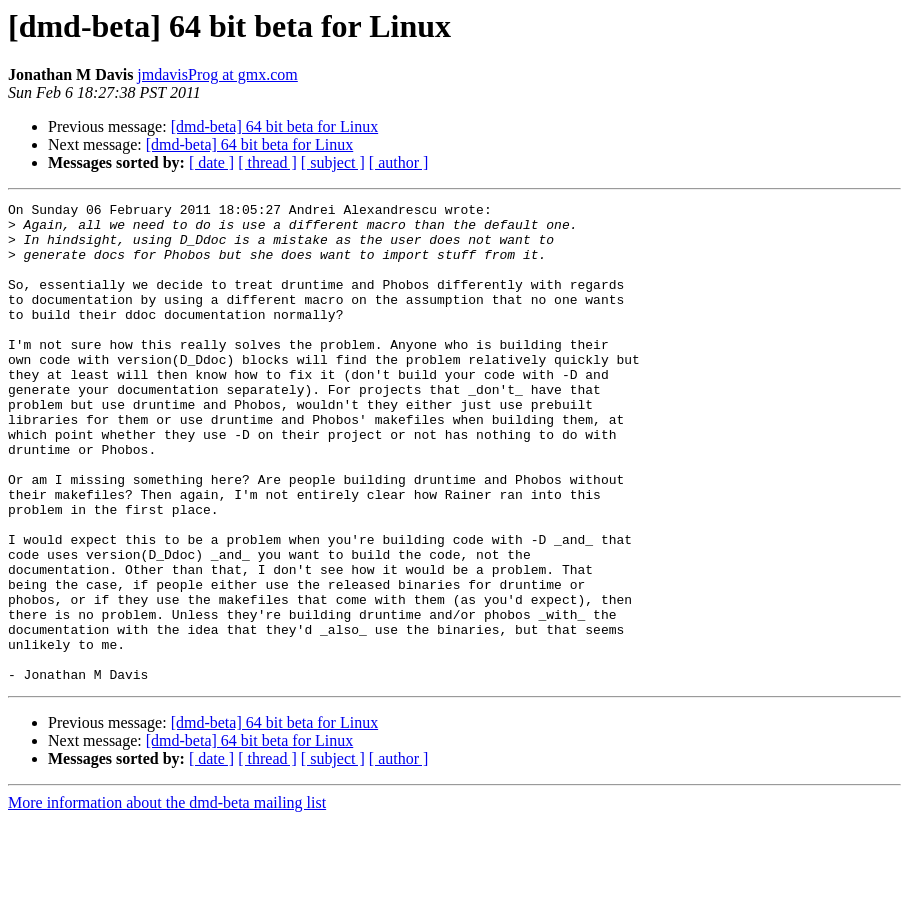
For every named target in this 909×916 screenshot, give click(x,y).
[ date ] (211, 162)
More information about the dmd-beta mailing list (167, 898)
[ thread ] (267, 162)
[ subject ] (333, 162)
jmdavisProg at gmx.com (217, 74)
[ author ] (399, 162)
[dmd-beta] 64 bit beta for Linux (275, 126)
